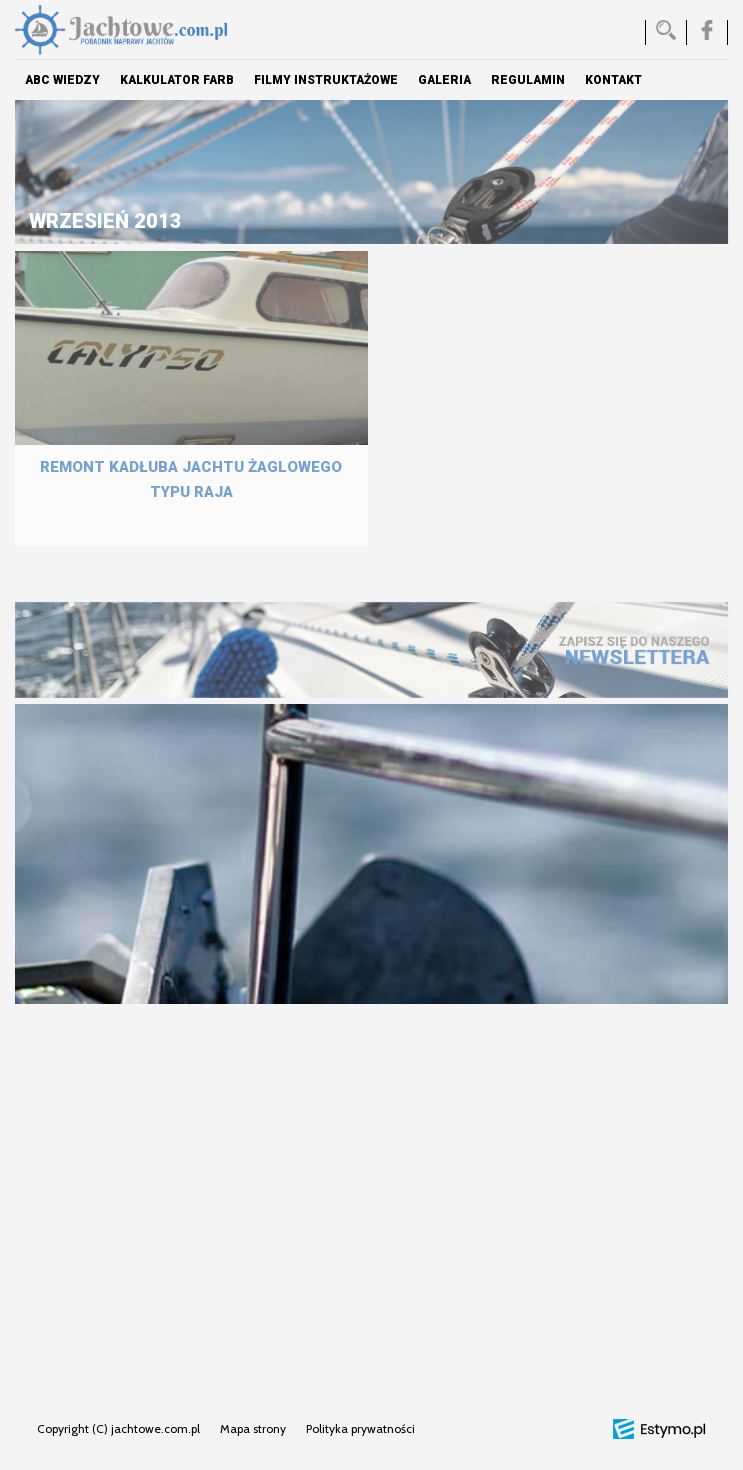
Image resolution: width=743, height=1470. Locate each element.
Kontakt (613, 80)
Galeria (444, 80)
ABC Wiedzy (62, 80)
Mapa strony (253, 1428)
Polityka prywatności (360, 1428)
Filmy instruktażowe (326, 80)
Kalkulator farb (177, 80)
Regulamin (528, 80)
